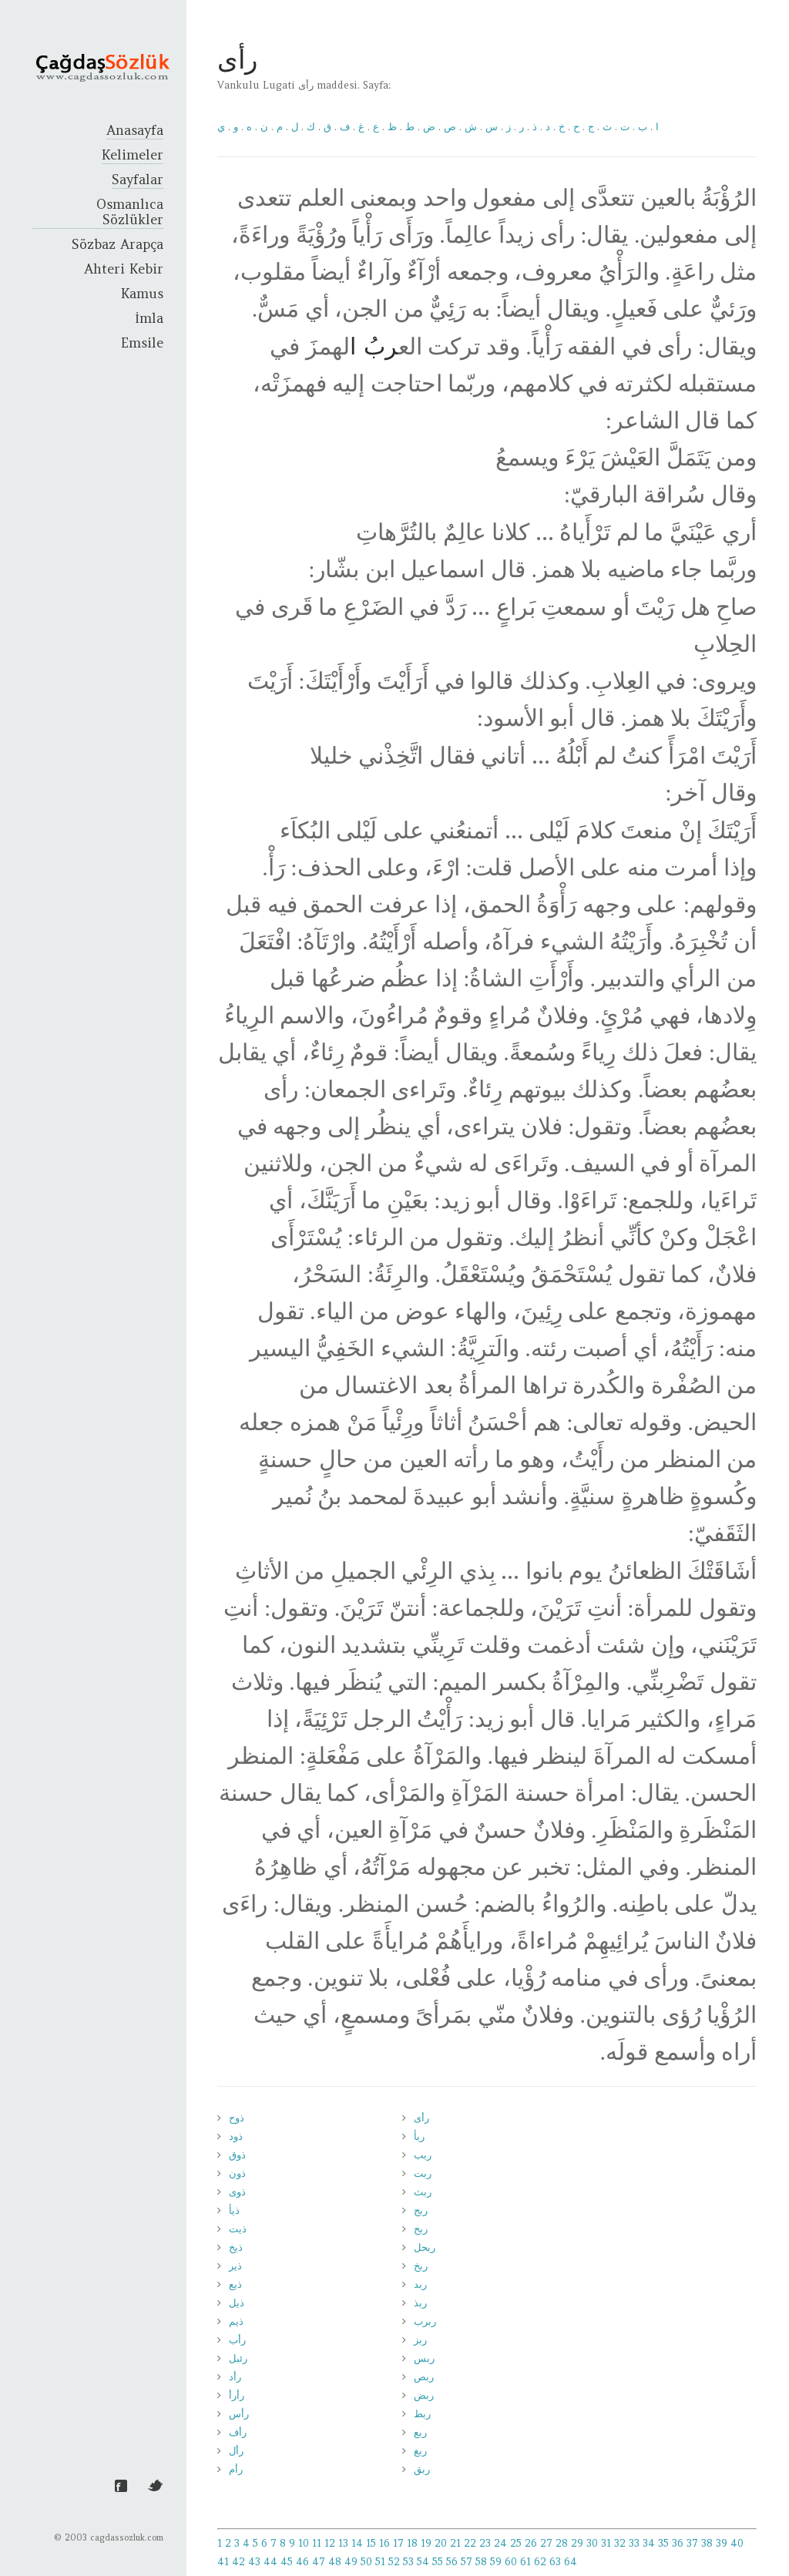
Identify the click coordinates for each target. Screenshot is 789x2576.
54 (423, 2561)
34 (649, 2543)
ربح (421, 2228)
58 (481, 2561)
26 (531, 2543)
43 (254, 2561)
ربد (420, 2284)
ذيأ (234, 2210)
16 (384, 2543)
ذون (237, 2173)
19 (426, 2543)
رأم (236, 2469)
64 (570, 2561)
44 (270, 2561)
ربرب (425, 2321)
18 (412, 2543)
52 (394, 2561)
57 (466, 2561)
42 (238, 2561)
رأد (235, 2376)
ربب (422, 2154)
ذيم (236, 2321)
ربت (422, 2173)
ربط (422, 2413)
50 (366, 2561)
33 (634, 2543)
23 (485, 2543)
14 (357, 2543)
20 (441, 2543)
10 (303, 2543)
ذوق (237, 2154)
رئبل (238, 2358)
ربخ (421, 2265)
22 (470, 2543)
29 (577, 2543)
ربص (424, 2376)
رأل (236, 2450)
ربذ (420, 2302)
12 (329, 2543)
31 (606, 2543)
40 (737, 2543)
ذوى (237, 2191)
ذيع (235, 2284)
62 (540, 2561)
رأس (239, 2413)
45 (286, 2561)
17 (398, 2543)
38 (707, 2543)
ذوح (236, 2117)
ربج (421, 2210)
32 (620, 2543)
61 (525, 2561)
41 (223, 2561)
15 (371, 2543)
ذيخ (236, 2247)
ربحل (424, 2247)
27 (546, 2543)
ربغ (420, 2450)
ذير (235, 2265)
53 (408, 2561)
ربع (420, 2432)
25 (516, 2543)
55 (437, 2561)
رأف (238, 2432)
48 (334, 2561)
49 (351, 2561)
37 (692, 2543)
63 (555, 2561)
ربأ (419, 2136)
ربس (424, 2358)
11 (316, 2543)
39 (721, 2543)
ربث (422, 2191)
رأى (421, 2117)
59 (496, 2561)
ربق (422, 2469)
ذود (236, 2136)
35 (663, 2543)
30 (592, 2543)
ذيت (238, 2228)
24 (500, 2543)
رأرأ (236, 2395)
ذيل (236, 2302)
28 (562, 2543)
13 (343, 2543)
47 (318, 2561)
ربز (420, 2339)
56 (452, 2561)
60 (511, 2561)
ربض (424, 2395)
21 (455, 2543)
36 (677, 2543)
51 (380, 2561)
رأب (237, 2339)
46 (302, 2561)
